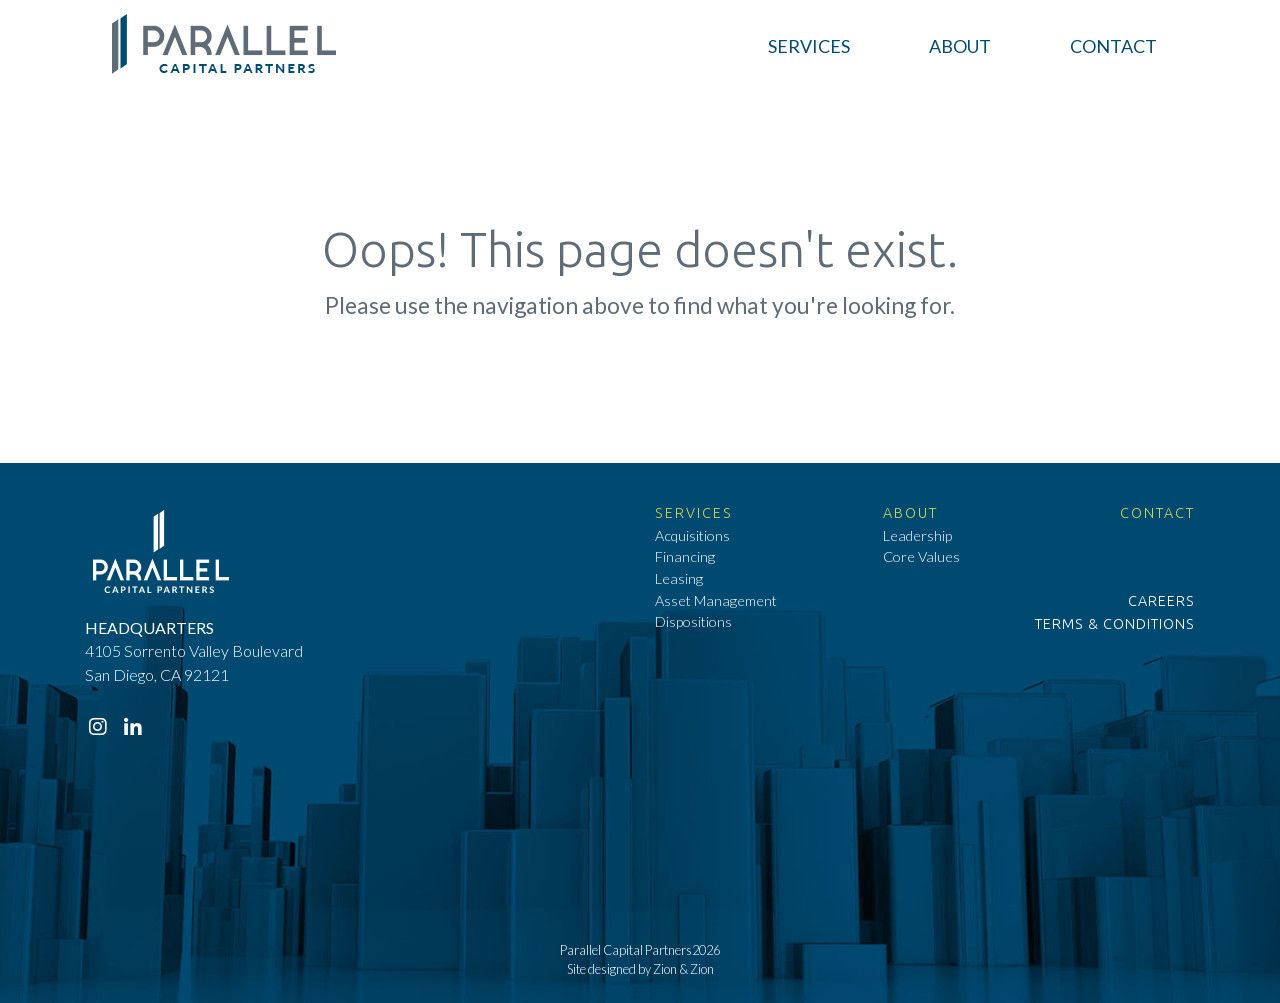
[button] (809, 46)
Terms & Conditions (1115, 624)
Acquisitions (692, 535)
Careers (1161, 601)
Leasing (679, 578)
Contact (1157, 513)
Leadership (917, 535)
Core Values (921, 556)
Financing (685, 556)
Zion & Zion (683, 969)
